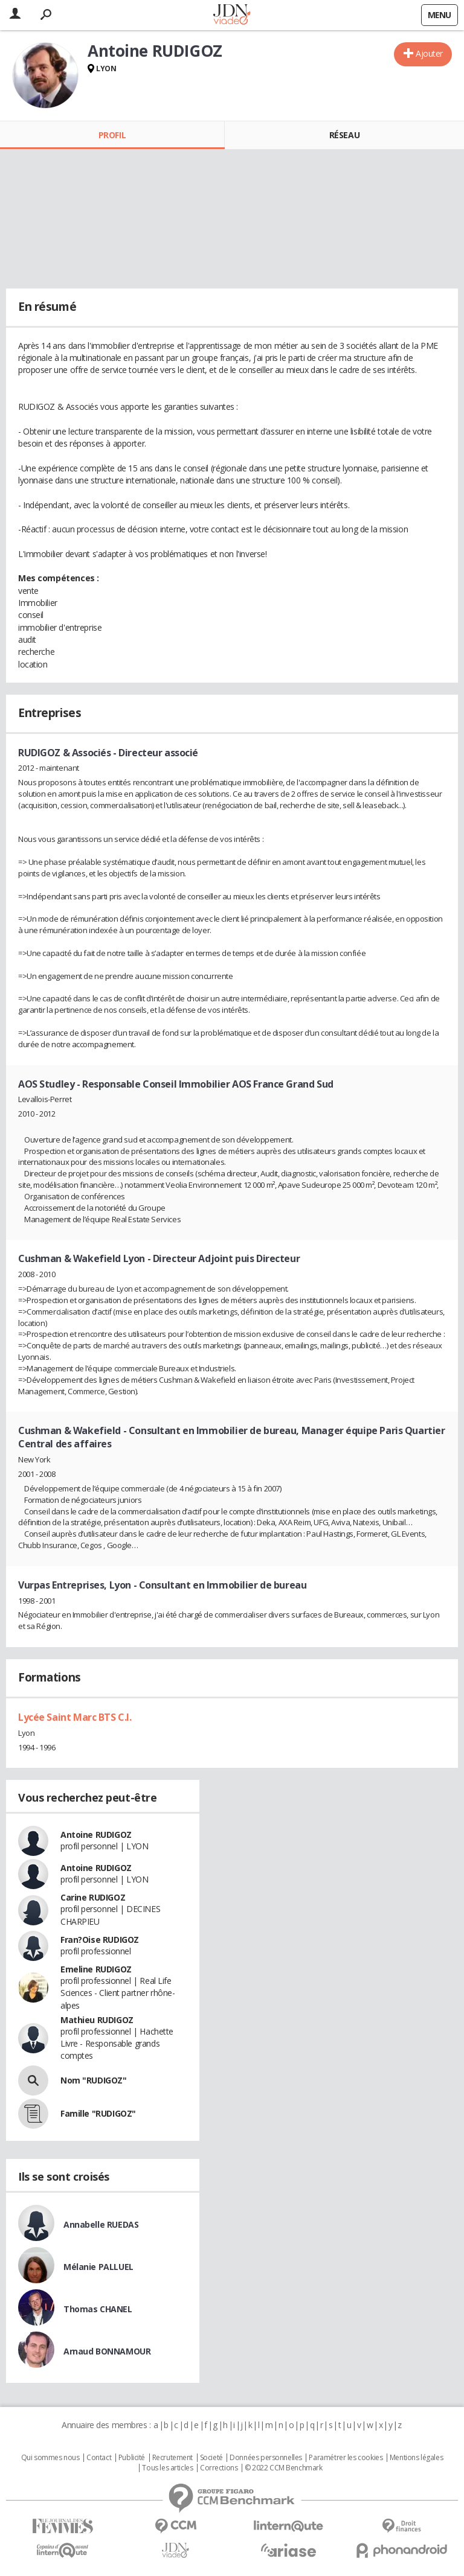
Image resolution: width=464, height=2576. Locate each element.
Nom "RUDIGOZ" (93, 2080)
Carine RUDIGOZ (92, 1897)
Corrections (218, 2468)
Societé (211, 2457)
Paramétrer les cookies (345, 2457)
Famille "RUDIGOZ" (98, 2113)
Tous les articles (167, 2468)
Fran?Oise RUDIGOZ (99, 1939)
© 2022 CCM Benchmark (284, 2468)
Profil (112, 135)
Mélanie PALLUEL (98, 2266)
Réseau (344, 135)
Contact (98, 2457)
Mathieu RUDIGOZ (97, 2020)
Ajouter (429, 53)
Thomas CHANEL (97, 2309)
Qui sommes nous (50, 2457)
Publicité (131, 2457)
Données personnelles (266, 2457)
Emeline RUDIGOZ (96, 1969)
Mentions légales (416, 2457)
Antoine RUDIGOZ (96, 1834)
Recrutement (172, 2457)
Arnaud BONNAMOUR (106, 2351)
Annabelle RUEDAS (100, 2224)
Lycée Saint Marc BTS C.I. (75, 1717)
